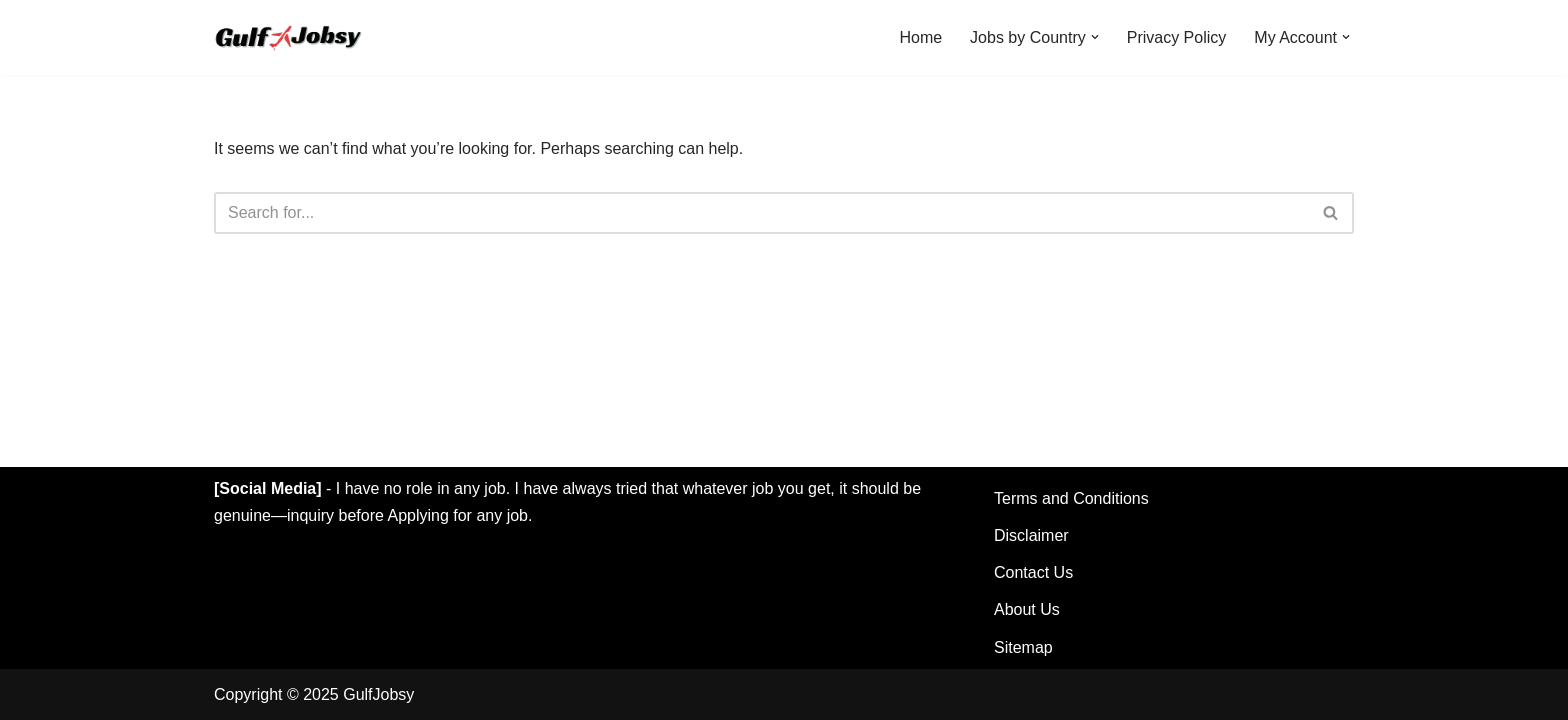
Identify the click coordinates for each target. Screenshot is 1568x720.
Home (920, 37)
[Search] (761, 213)
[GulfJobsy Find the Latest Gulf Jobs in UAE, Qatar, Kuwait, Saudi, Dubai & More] (291, 37)
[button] (1095, 37)
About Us (1027, 609)
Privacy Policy (1177, 37)
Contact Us (1033, 572)
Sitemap (1023, 647)
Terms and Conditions (1071, 498)
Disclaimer (1031, 535)
